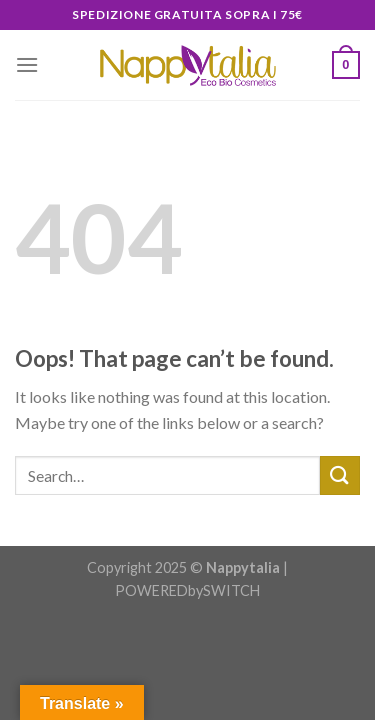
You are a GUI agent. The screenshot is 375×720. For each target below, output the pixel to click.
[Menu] (27, 64)
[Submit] (340, 475)
